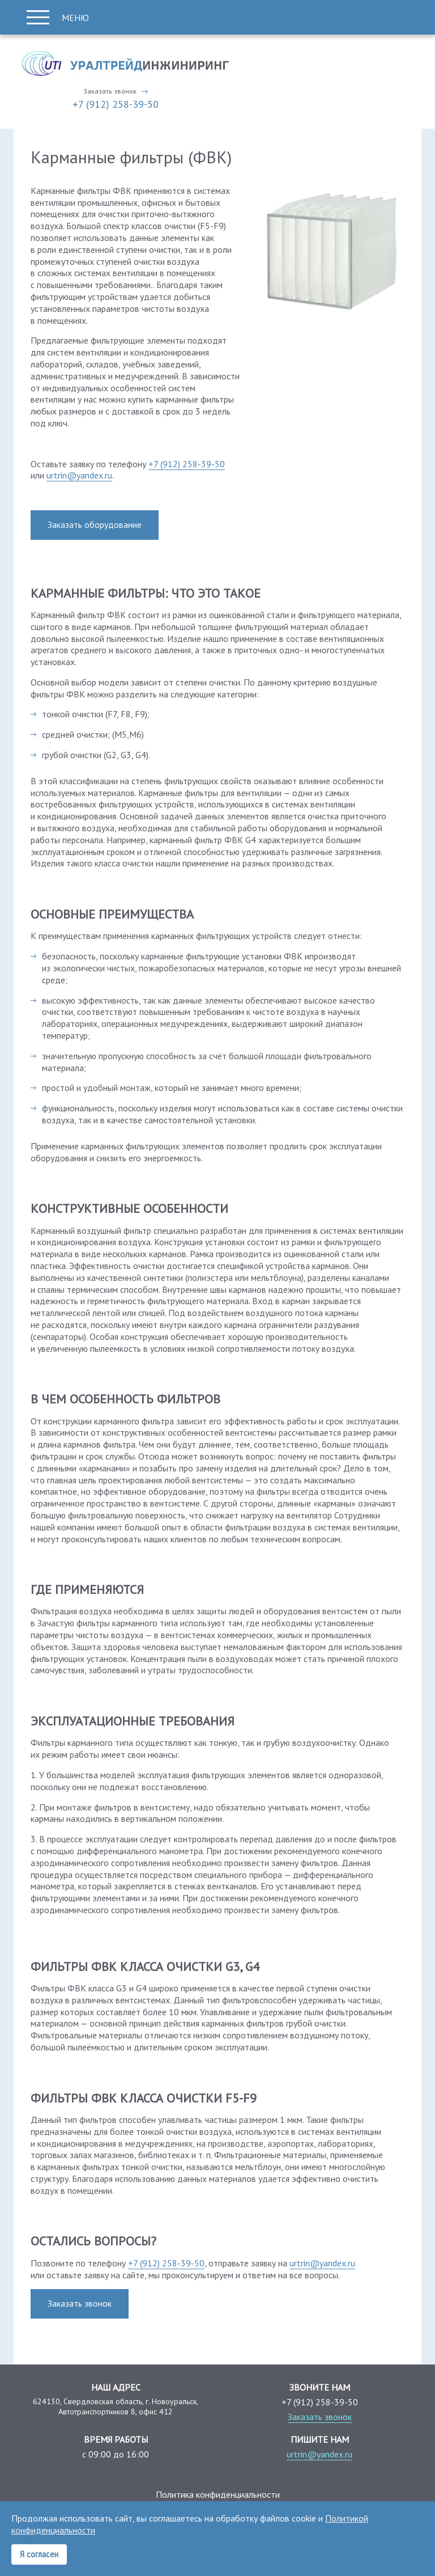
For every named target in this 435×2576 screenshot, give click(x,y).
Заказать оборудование (95, 524)
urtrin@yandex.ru (79, 475)
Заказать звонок (110, 91)
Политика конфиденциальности (218, 2494)
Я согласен (39, 2554)
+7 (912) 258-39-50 (115, 104)
